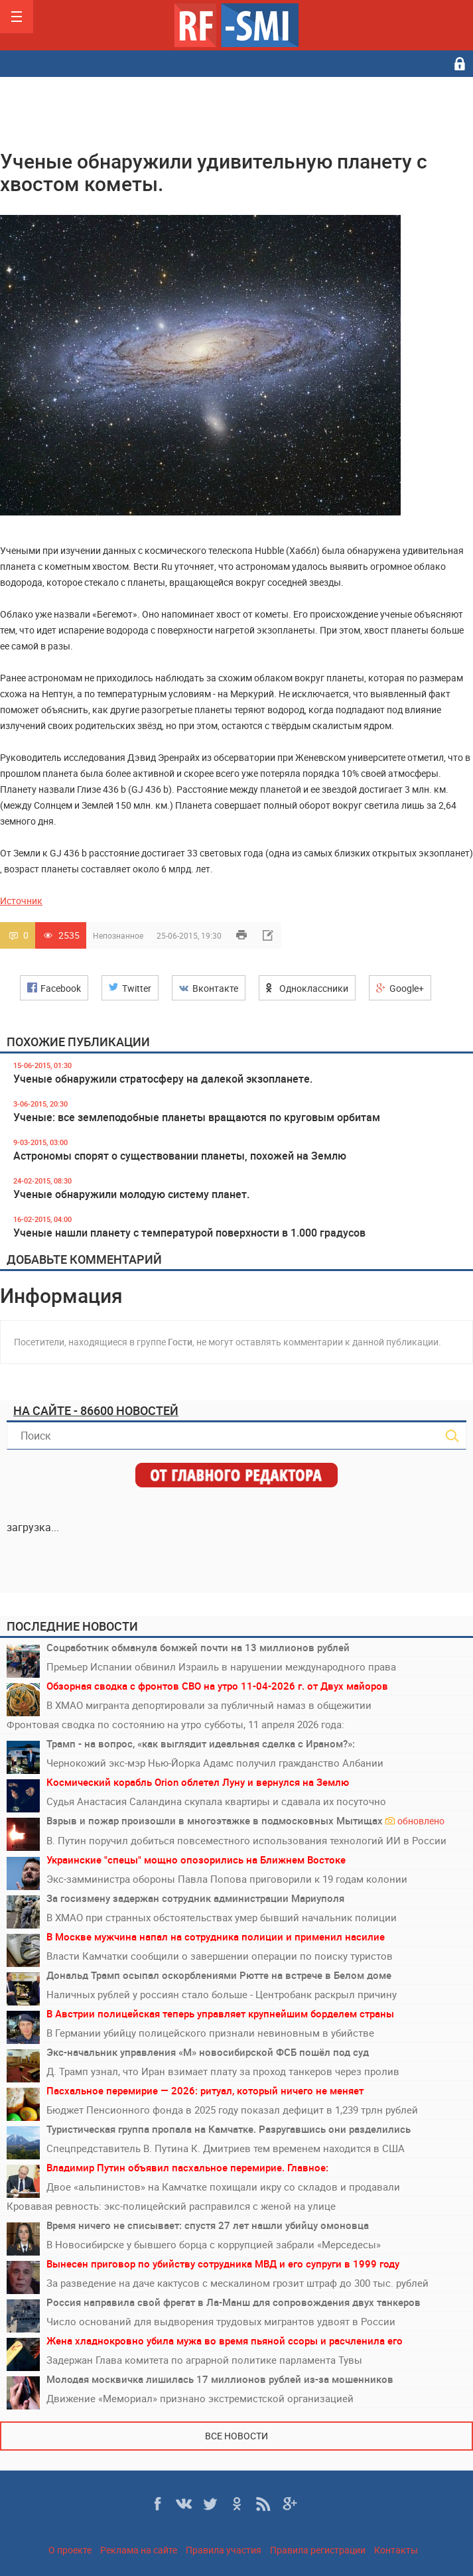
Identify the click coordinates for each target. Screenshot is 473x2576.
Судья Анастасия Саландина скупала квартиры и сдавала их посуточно (216, 1801)
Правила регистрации (318, 2549)
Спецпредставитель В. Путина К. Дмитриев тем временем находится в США (225, 2148)
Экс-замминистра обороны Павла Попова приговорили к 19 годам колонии (226, 1879)
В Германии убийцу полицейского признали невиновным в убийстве (210, 2033)
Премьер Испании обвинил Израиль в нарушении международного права (221, 1666)
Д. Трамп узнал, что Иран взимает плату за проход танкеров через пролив (222, 2071)
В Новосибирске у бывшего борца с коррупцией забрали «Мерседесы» (213, 2244)
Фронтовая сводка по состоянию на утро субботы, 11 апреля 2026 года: (175, 1724)
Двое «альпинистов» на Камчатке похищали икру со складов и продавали (223, 2187)
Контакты (396, 2549)
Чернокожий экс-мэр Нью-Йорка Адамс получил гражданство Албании (214, 1763)
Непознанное (118, 935)
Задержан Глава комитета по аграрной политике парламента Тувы (204, 2360)
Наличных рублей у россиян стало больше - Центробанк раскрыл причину (221, 1994)
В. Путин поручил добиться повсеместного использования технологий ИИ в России (246, 1840)
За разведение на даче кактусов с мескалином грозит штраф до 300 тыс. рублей (237, 2283)
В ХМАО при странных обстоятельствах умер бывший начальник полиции (221, 1917)
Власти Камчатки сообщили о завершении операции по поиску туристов (219, 1956)
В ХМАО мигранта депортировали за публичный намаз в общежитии (209, 1705)
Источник (21, 900)
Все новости (236, 2435)
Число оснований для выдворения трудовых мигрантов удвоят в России (220, 2321)
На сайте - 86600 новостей (95, 1410)
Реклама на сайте (138, 2549)
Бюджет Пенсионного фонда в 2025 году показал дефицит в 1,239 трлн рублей (232, 2110)
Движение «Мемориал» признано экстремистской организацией (200, 2398)
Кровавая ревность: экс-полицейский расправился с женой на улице (171, 2206)
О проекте (70, 2549)
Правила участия (223, 2549)
